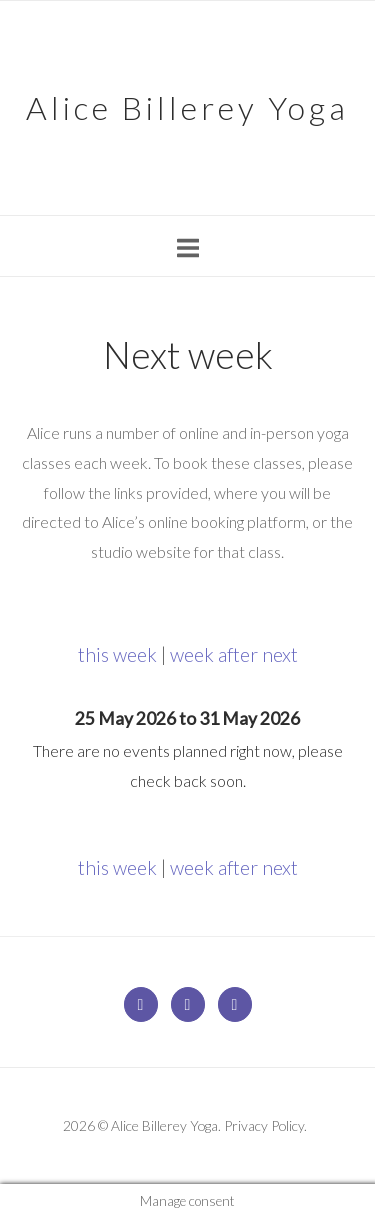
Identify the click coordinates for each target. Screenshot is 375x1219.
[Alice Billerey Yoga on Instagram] (235, 1004)
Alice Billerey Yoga (187, 107)
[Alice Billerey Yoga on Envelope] (141, 1004)
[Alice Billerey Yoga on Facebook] (188, 1004)
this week (117, 654)
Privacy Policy (264, 1125)
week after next (234, 654)
